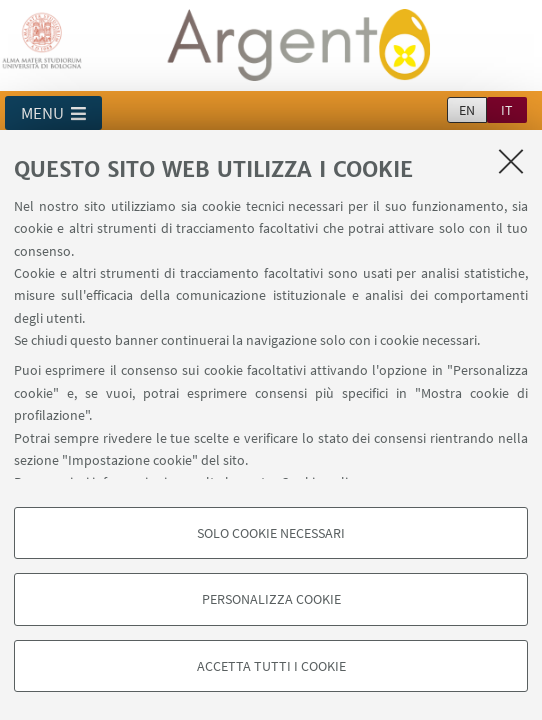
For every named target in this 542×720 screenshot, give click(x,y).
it (507, 110)
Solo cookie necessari (271, 533)
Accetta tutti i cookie (271, 666)
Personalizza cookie (271, 599)
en (467, 110)
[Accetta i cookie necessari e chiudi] (511, 161)
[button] (53, 113)
